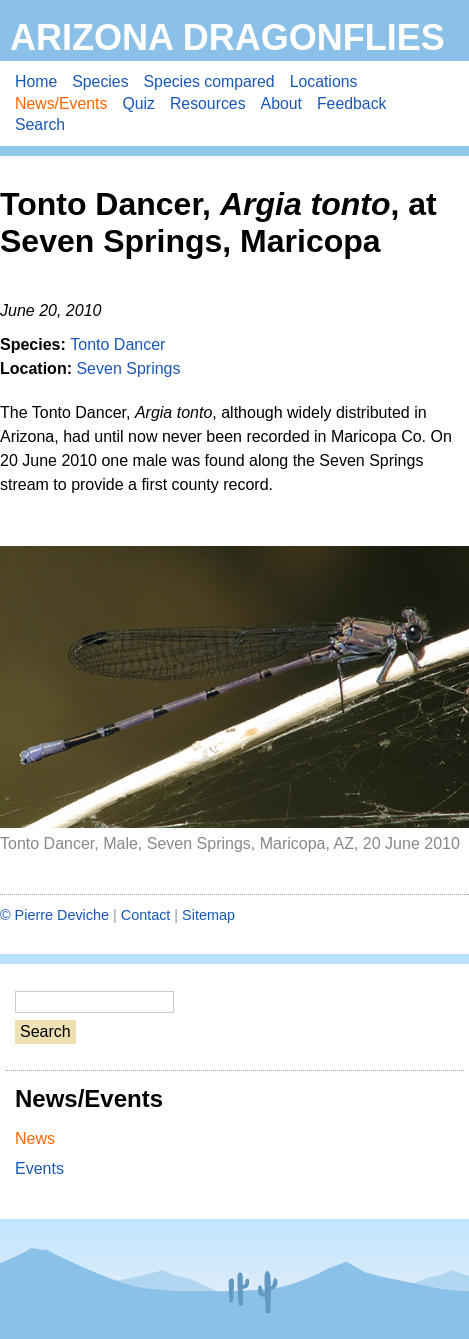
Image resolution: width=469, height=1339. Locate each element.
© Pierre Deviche (54, 915)
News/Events (61, 103)
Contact (146, 915)
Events (39, 1168)
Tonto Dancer (117, 344)
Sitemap (208, 915)
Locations (324, 81)
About (281, 103)
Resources (208, 103)
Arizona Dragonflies (227, 37)
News (35, 1138)
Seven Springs (128, 368)
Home (36, 81)
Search (40, 124)
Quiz (138, 103)
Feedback (352, 103)
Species (100, 81)
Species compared (209, 81)
